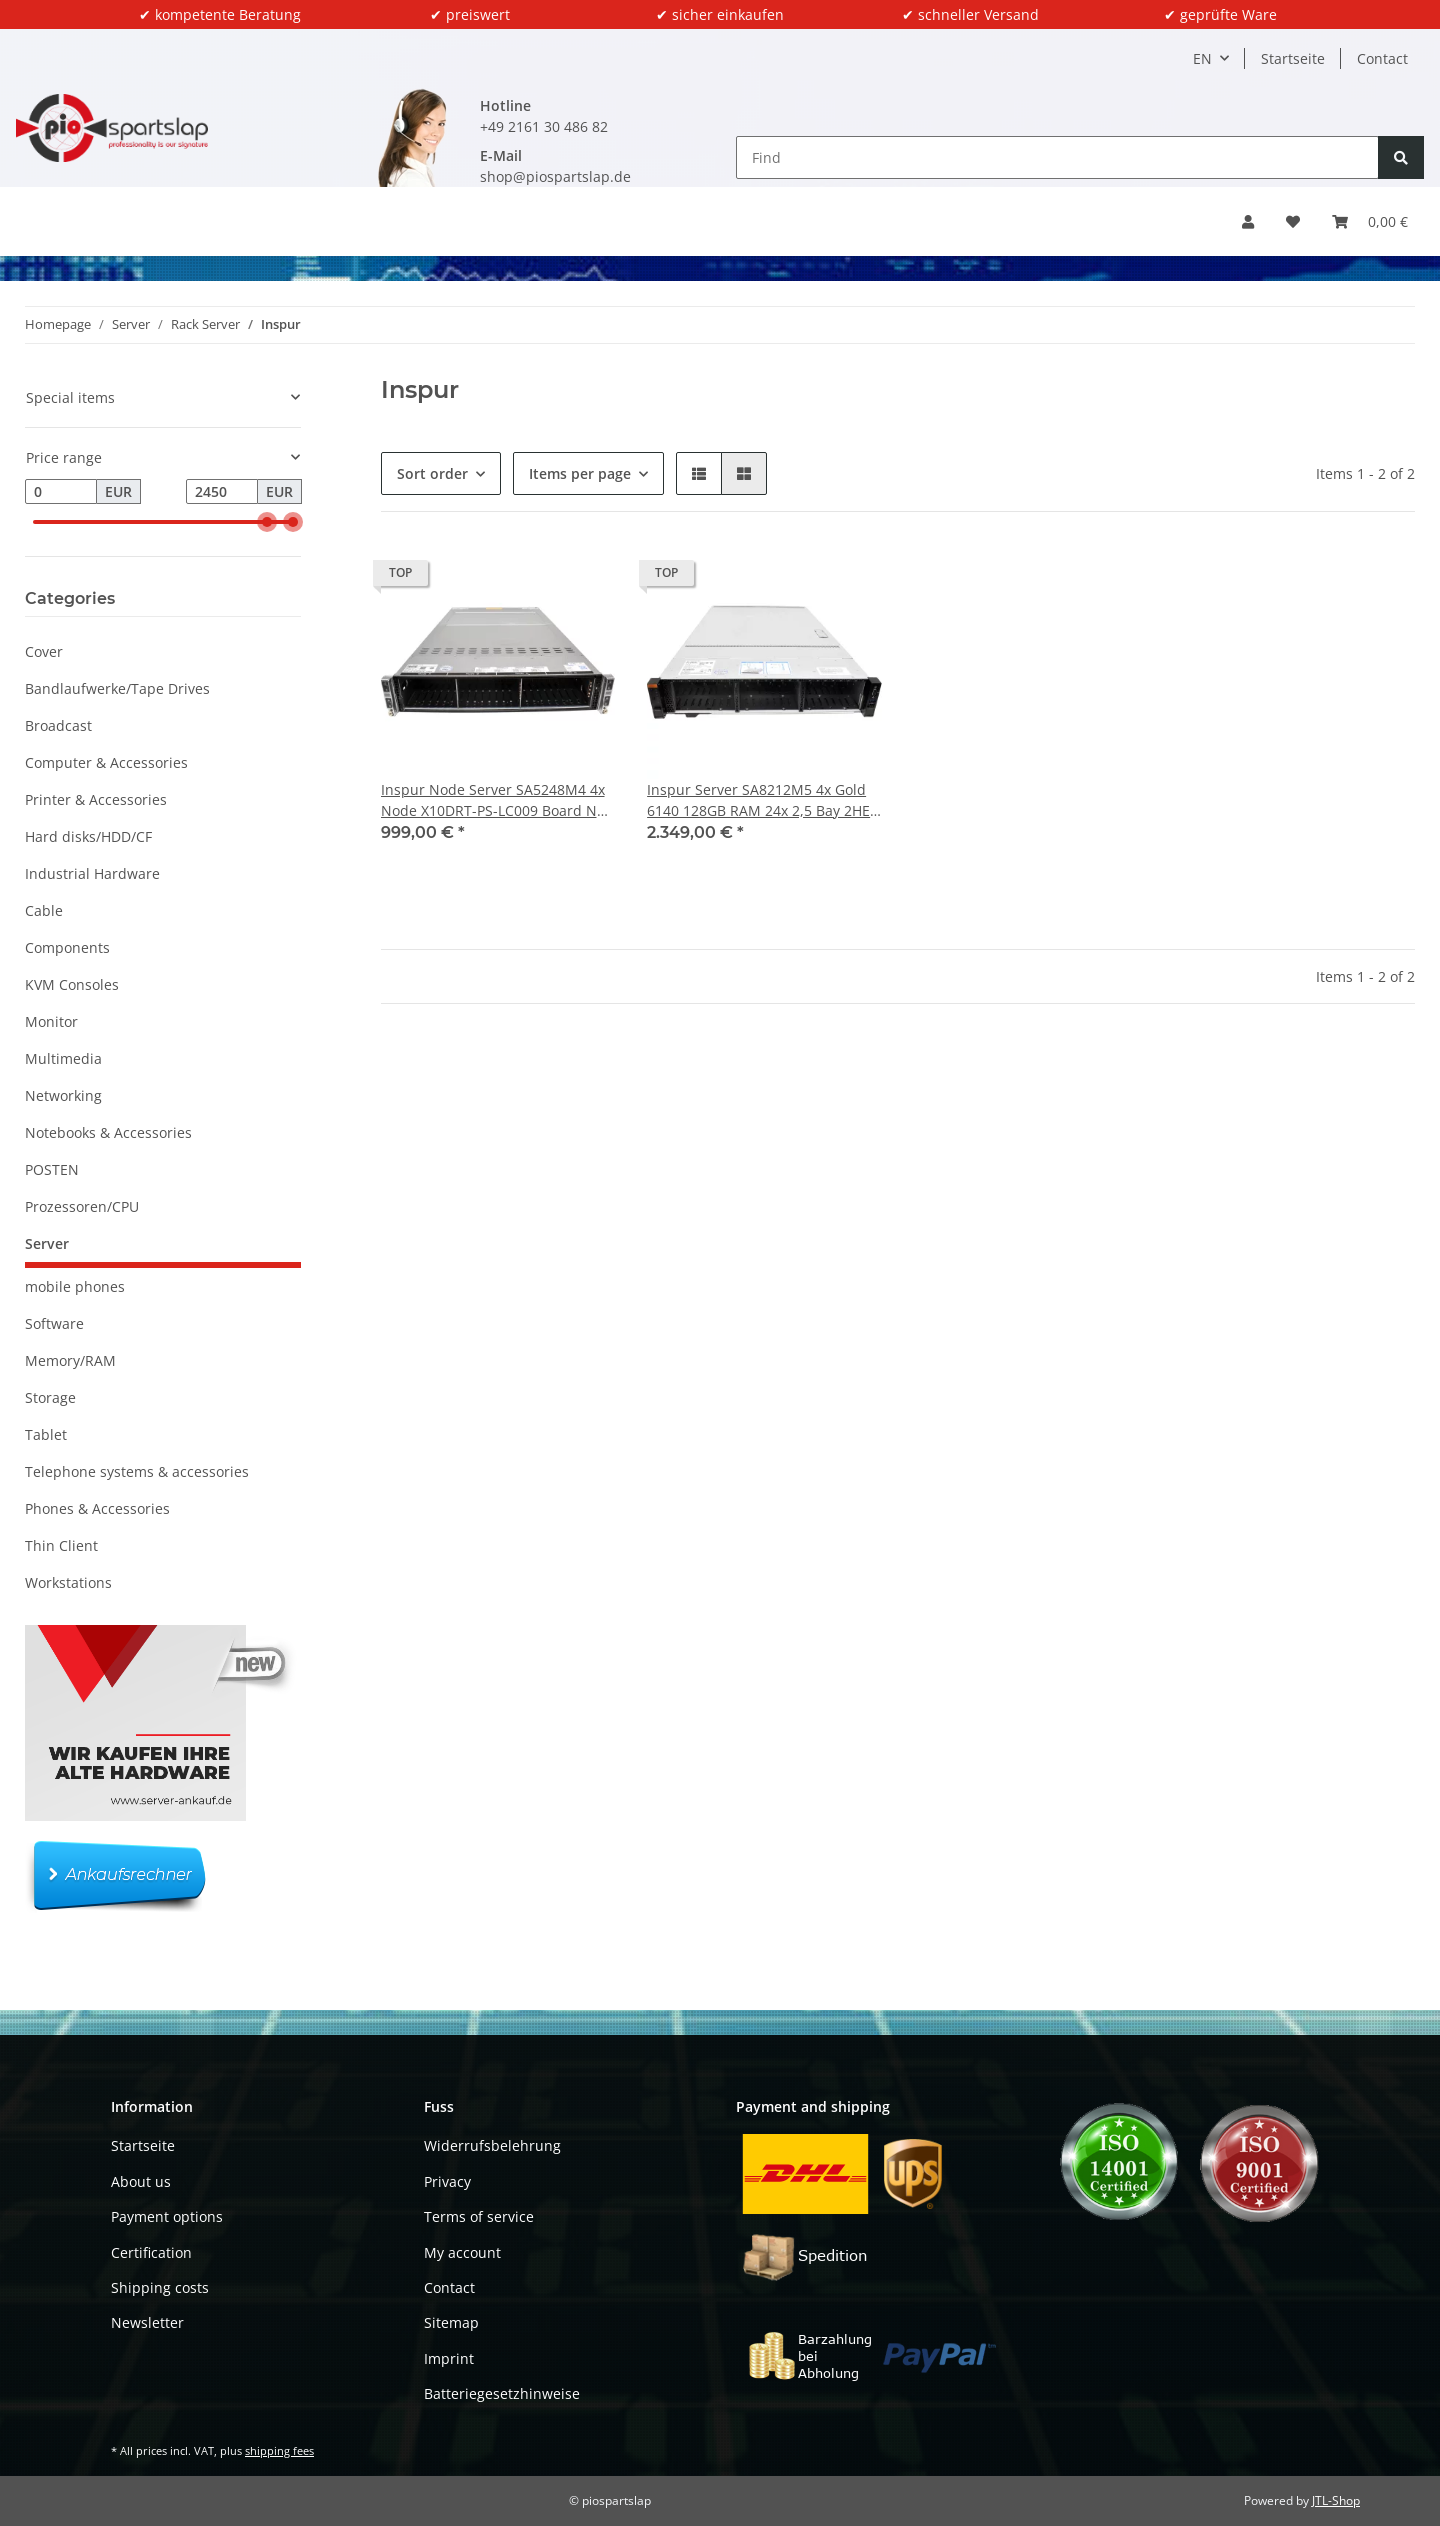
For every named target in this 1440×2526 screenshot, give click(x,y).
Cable (44, 910)
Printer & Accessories (96, 799)
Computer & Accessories (106, 762)
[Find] (1057, 157)
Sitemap (451, 2322)
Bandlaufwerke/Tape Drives (117, 688)
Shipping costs (160, 2287)
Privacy (447, 2181)
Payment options (167, 2216)
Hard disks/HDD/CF (88, 836)
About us (141, 2181)
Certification (151, 2252)
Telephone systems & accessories (137, 1471)
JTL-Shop (1336, 2500)
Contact (1382, 58)
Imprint (449, 2358)
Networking (63, 1095)
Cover (44, 651)
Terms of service (479, 2216)
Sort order (432, 473)
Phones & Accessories (97, 1508)
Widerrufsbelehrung (492, 2145)
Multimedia (63, 1058)
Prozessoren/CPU (82, 1206)
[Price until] (222, 492)
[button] (1248, 221)
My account (462, 2252)
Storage (50, 1397)
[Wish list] (1293, 221)
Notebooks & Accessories (108, 1132)
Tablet (46, 1434)
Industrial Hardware (92, 873)
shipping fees (279, 2450)
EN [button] (1202, 58)
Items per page (580, 473)
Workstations (68, 1582)
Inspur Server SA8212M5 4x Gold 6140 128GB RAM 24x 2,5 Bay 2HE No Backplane (758, 800)
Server (47, 1243)
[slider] (267, 522)
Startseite (1293, 58)
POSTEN (52, 1169)
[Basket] (1370, 221)
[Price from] (61, 492)
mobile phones (75, 1286)
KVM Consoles (72, 984)
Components (67, 947)
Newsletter (147, 2322)
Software (54, 1323)
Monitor (51, 1021)
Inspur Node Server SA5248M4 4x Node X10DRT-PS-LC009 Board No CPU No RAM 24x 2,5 (493, 800)
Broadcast (58, 725)
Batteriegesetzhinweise (502, 2393)
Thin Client (61, 1545)
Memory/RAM (70, 1360)
